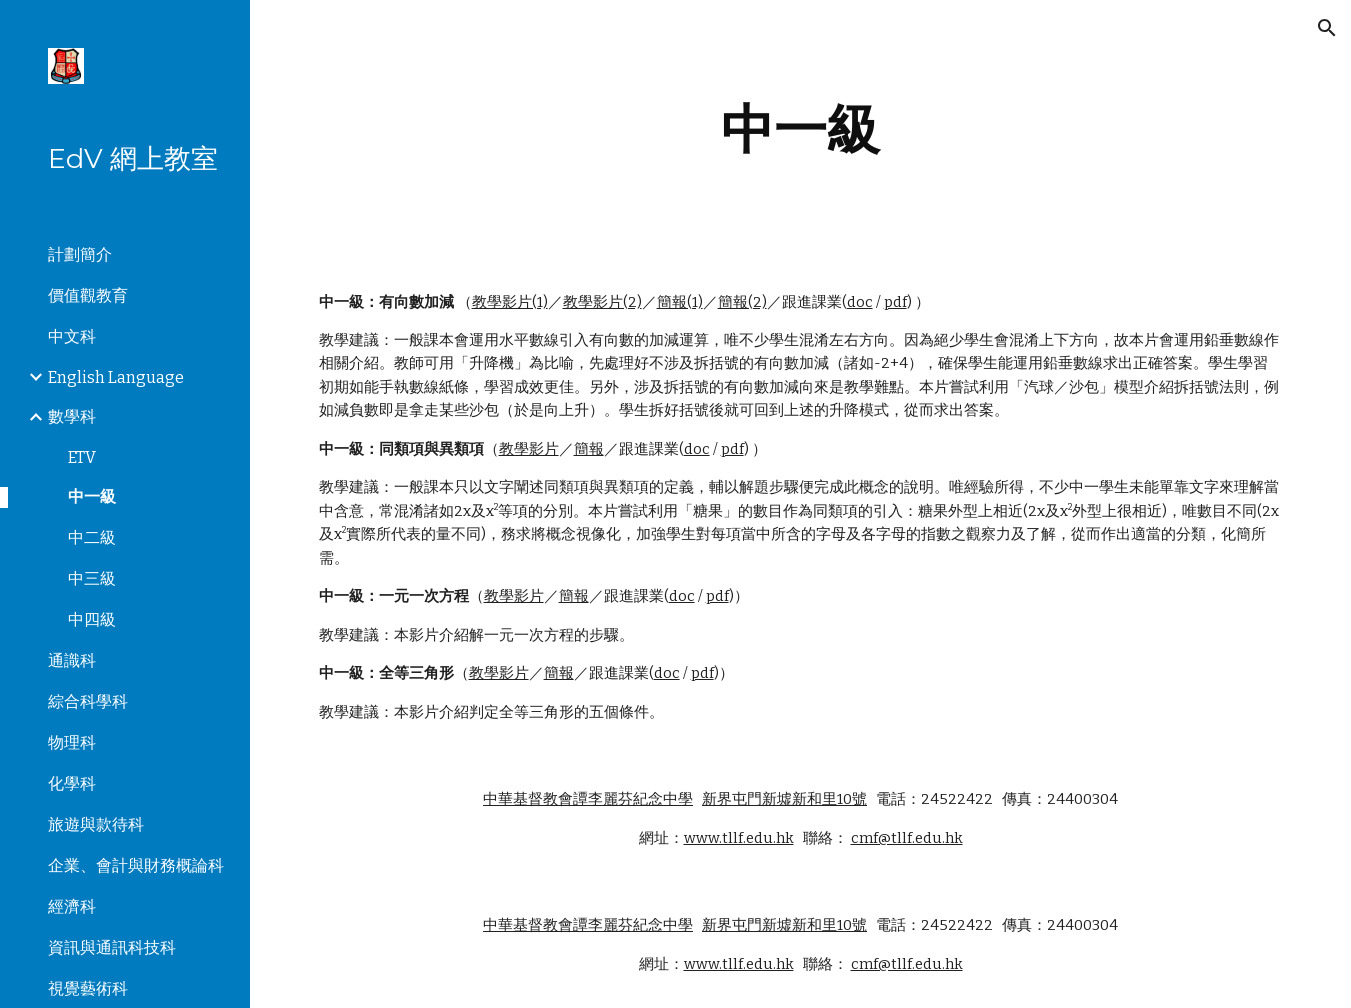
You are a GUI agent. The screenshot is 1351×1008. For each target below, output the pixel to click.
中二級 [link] (92, 537)
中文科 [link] (72, 336)
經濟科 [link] (72, 906)
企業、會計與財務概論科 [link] (136, 865)
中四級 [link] (92, 619)
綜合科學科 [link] (88, 701)
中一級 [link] (92, 496)
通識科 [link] (72, 660)
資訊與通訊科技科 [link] (112, 947)
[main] (801, 129)
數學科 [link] (72, 416)
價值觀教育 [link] (88, 295)
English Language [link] (116, 377)
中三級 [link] (92, 578)
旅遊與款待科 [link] (96, 824)
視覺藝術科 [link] (88, 988)
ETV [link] (82, 457)
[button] (1327, 28)
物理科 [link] (72, 742)
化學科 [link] (72, 783)
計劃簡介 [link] (80, 254)
